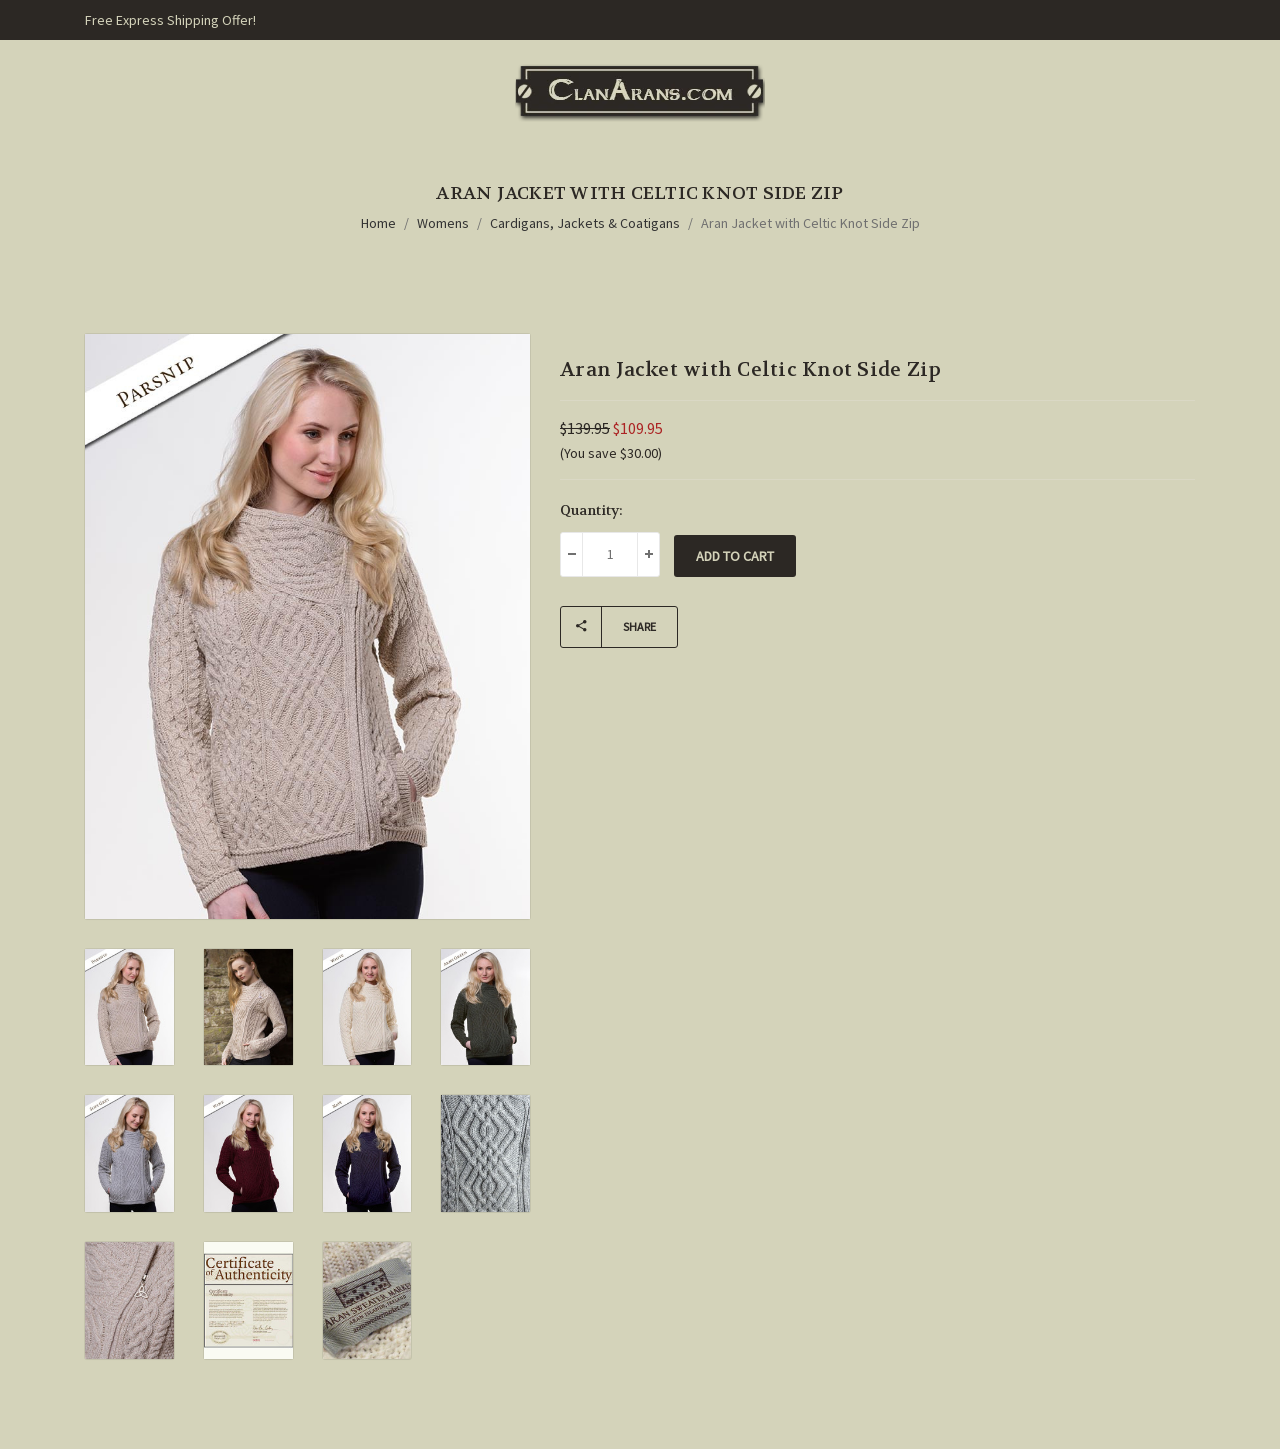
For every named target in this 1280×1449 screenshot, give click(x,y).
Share (608, 627)
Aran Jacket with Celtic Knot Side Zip (810, 223)
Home (378, 223)
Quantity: (591, 510)
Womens (443, 223)
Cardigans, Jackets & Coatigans (585, 223)
